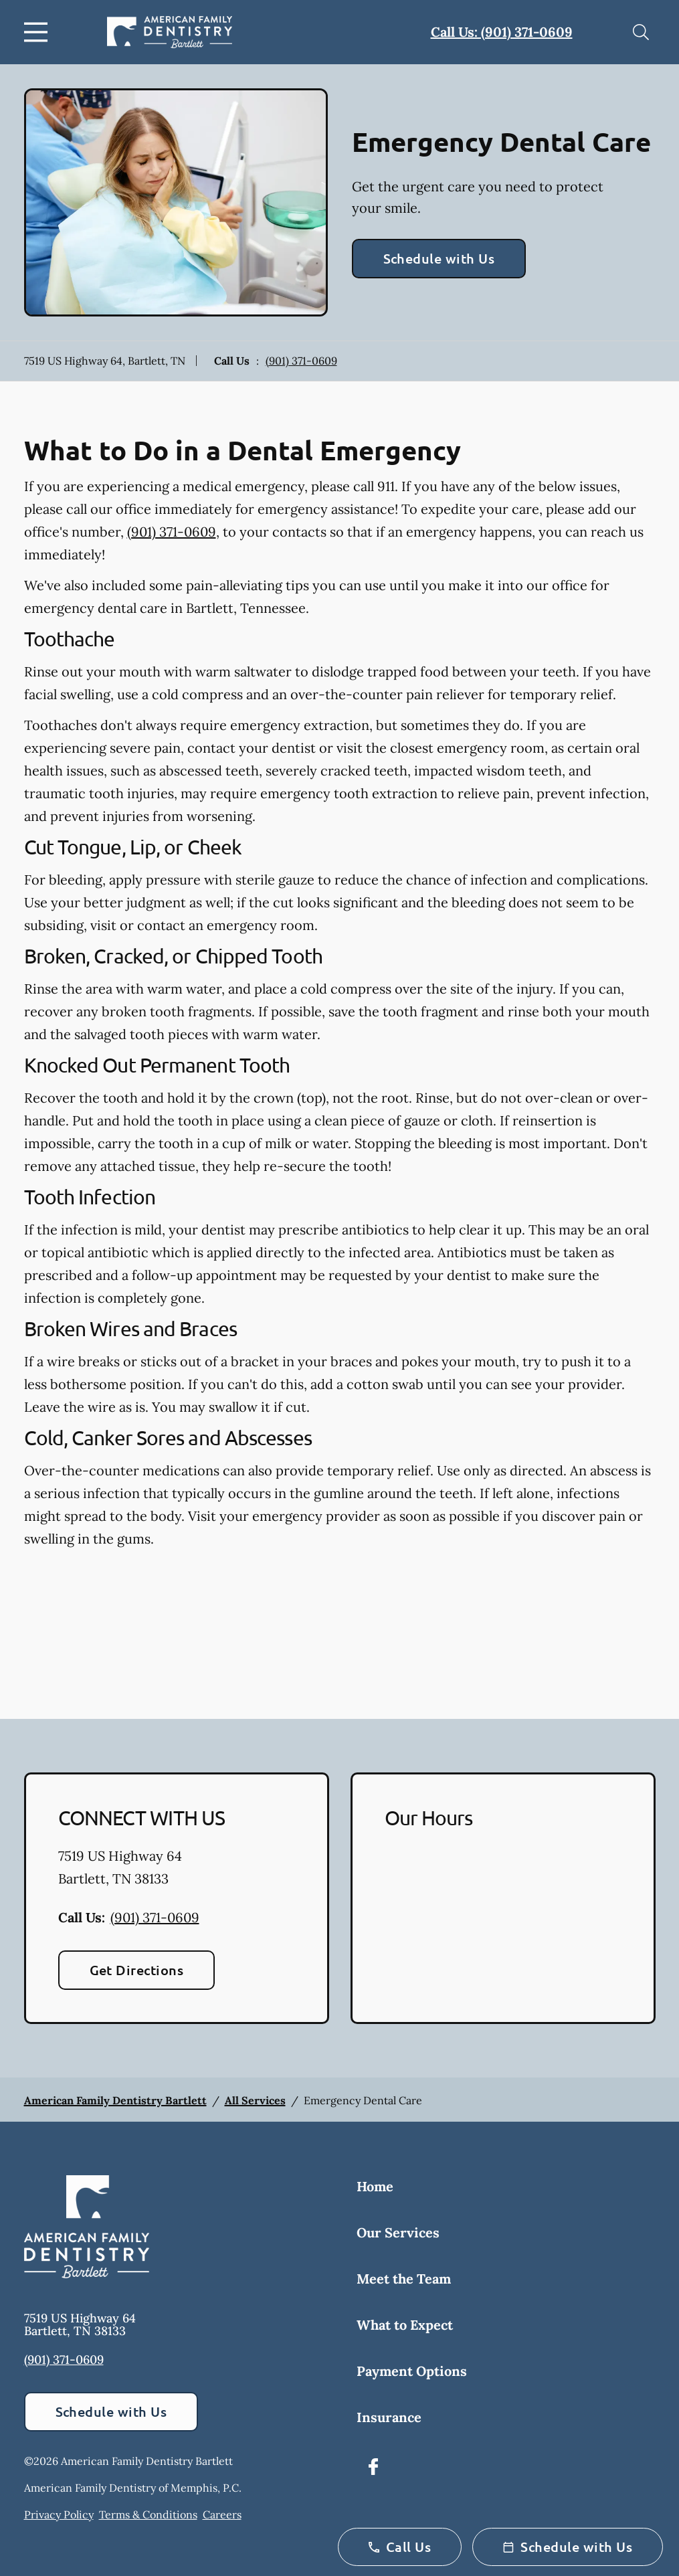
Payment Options (412, 2371)
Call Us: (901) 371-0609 (502, 31)
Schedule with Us (439, 258)
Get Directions (137, 1970)
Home (375, 2186)
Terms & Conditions (148, 2514)
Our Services (398, 2232)
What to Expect (405, 2324)
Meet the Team (404, 2278)
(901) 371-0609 (301, 360)
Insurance (389, 2417)
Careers (222, 2514)
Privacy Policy (59, 2514)
